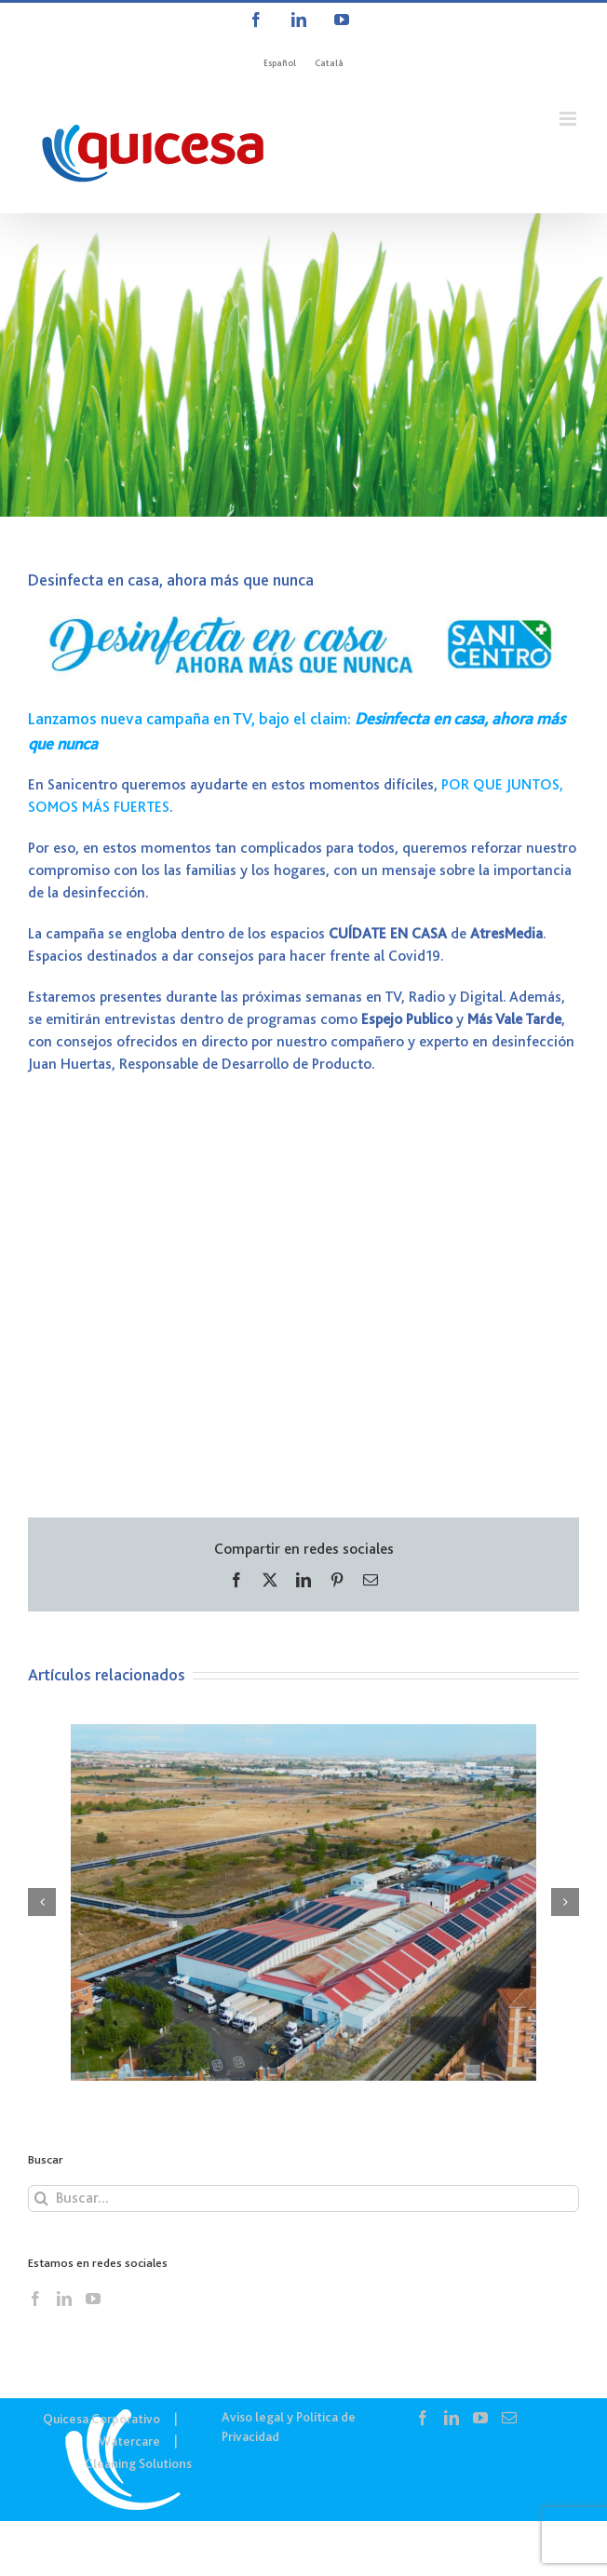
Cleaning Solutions (138, 2463)
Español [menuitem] (279, 63)
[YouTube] (93, 2298)
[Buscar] (41, 2198)
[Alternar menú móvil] (569, 118)
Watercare (129, 2441)
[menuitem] (279, 63)
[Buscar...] (303, 2198)
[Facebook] (35, 2298)
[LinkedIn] (64, 2298)
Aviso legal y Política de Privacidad (289, 2426)
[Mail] (509, 2417)
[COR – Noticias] (303, 365)
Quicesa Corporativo (101, 2418)
